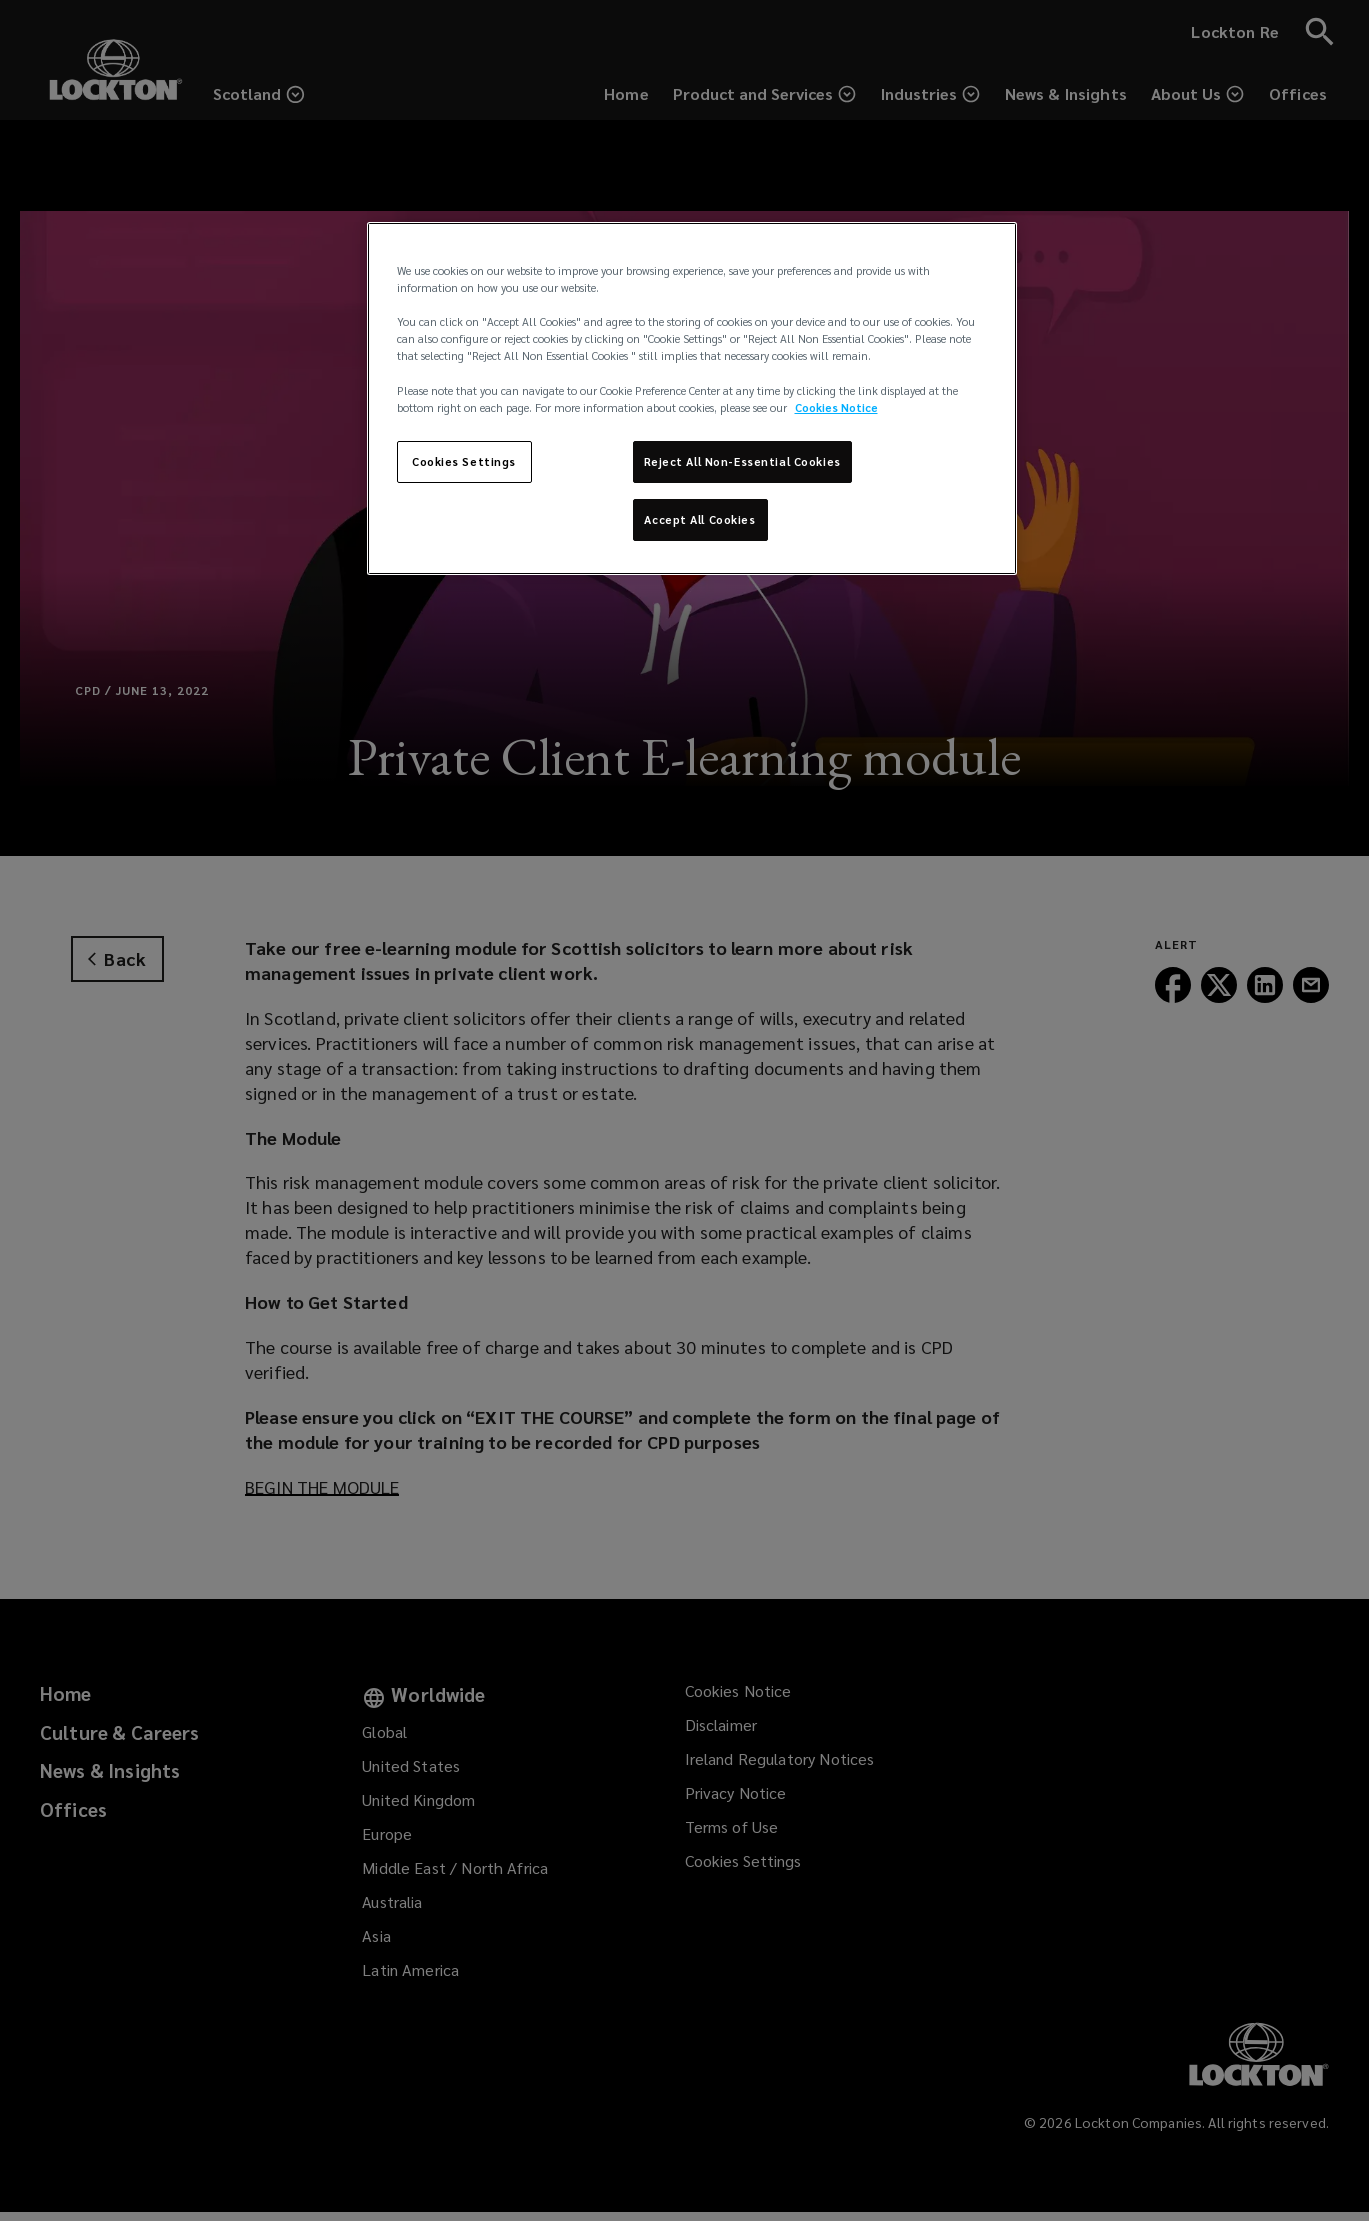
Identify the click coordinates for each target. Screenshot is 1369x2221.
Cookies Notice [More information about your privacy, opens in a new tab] (836, 407)
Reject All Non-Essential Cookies (742, 461)
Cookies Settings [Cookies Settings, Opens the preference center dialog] (464, 461)
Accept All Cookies (699, 519)
